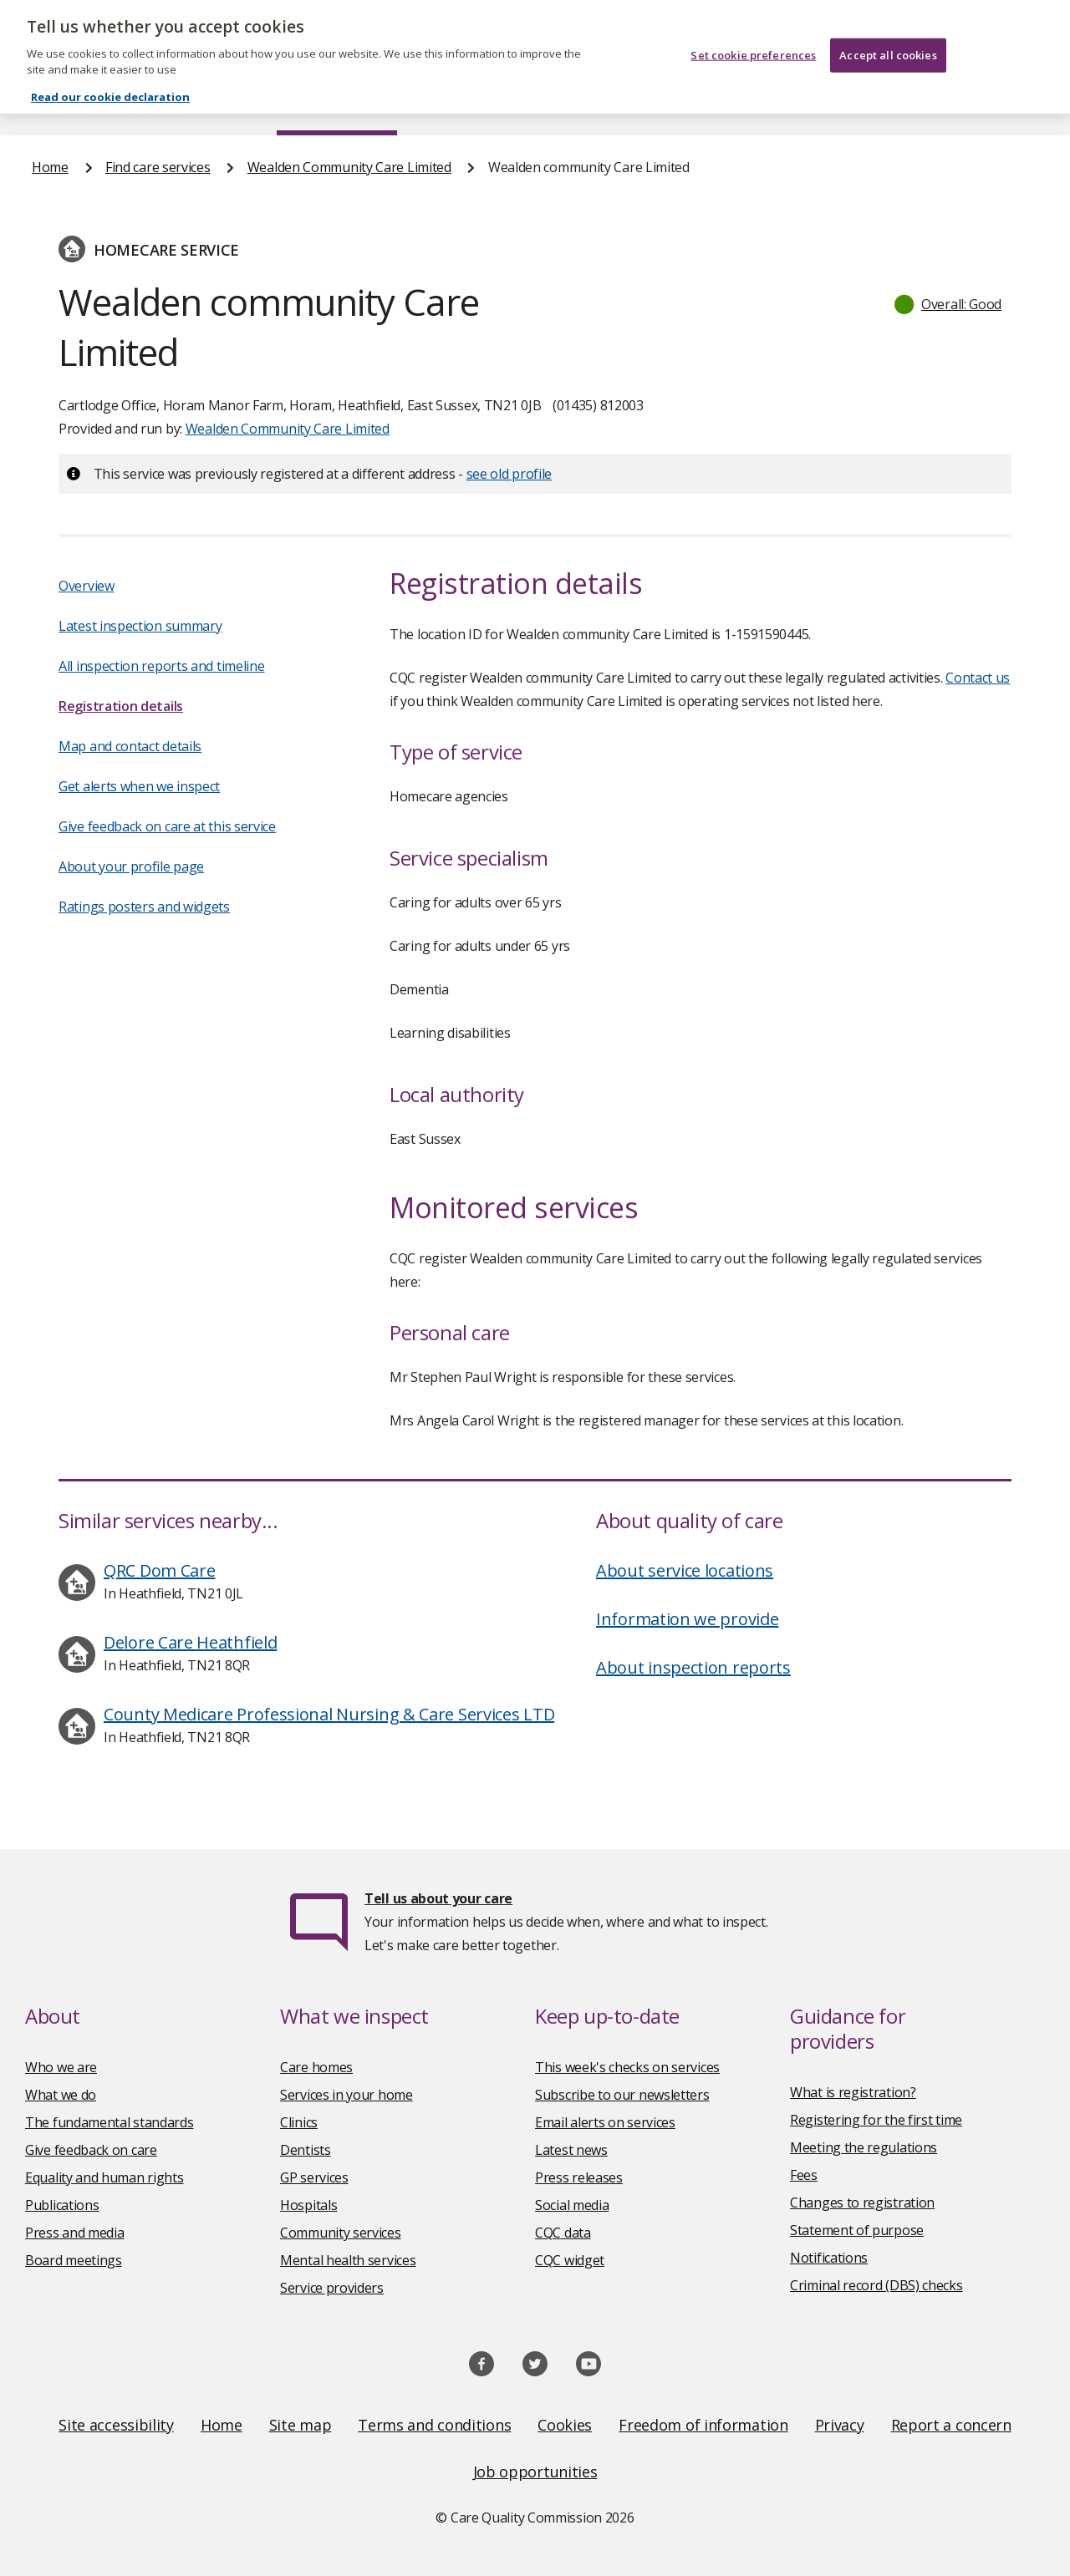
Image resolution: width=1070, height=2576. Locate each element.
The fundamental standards (109, 2122)
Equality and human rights (104, 2177)
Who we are (61, 2067)
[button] (948, 304)
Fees (804, 2175)
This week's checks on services (627, 2067)
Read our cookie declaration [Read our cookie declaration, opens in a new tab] (110, 81)
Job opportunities (535, 2472)
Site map (300, 2425)
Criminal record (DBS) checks (876, 2285)
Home (49, 103)
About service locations (684, 1570)
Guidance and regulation (815, 103)
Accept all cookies (887, 40)
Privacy (839, 2425)
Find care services (337, 103)
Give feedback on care (91, 2150)
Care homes (316, 2067)
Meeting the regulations (863, 2147)
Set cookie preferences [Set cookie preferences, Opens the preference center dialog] (753, 40)
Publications (621, 103)
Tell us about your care (438, 1898)
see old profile (509, 474)
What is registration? (853, 2092)
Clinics (299, 2122)
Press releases (579, 2177)
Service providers (332, 2288)
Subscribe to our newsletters (622, 2095)
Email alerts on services (605, 2122)
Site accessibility (116, 2425)
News (488, 103)
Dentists (305, 2150)
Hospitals (308, 2205)
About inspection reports (693, 1667)
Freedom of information (703, 2425)
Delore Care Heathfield (190, 1642)
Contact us (1005, 103)
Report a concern (951, 2425)
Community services (340, 2232)
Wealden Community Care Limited (349, 167)
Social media (572, 2205)
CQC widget (569, 2260)
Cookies (565, 2425)
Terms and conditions (434, 2425)
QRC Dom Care (159, 1570)
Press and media (75, 2232)
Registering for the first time (876, 2120)
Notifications (829, 2257)
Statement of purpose (857, 2230)
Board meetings (73, 2260)
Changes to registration (862, 2202)
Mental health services (347, 2260)
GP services (314, 2177)
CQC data (563, 2232)
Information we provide (687, 1619)
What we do (60, 2095)
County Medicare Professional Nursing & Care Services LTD (329, 1714)
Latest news (571, 2150)
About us (174, 103)
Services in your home (346, 2095)
